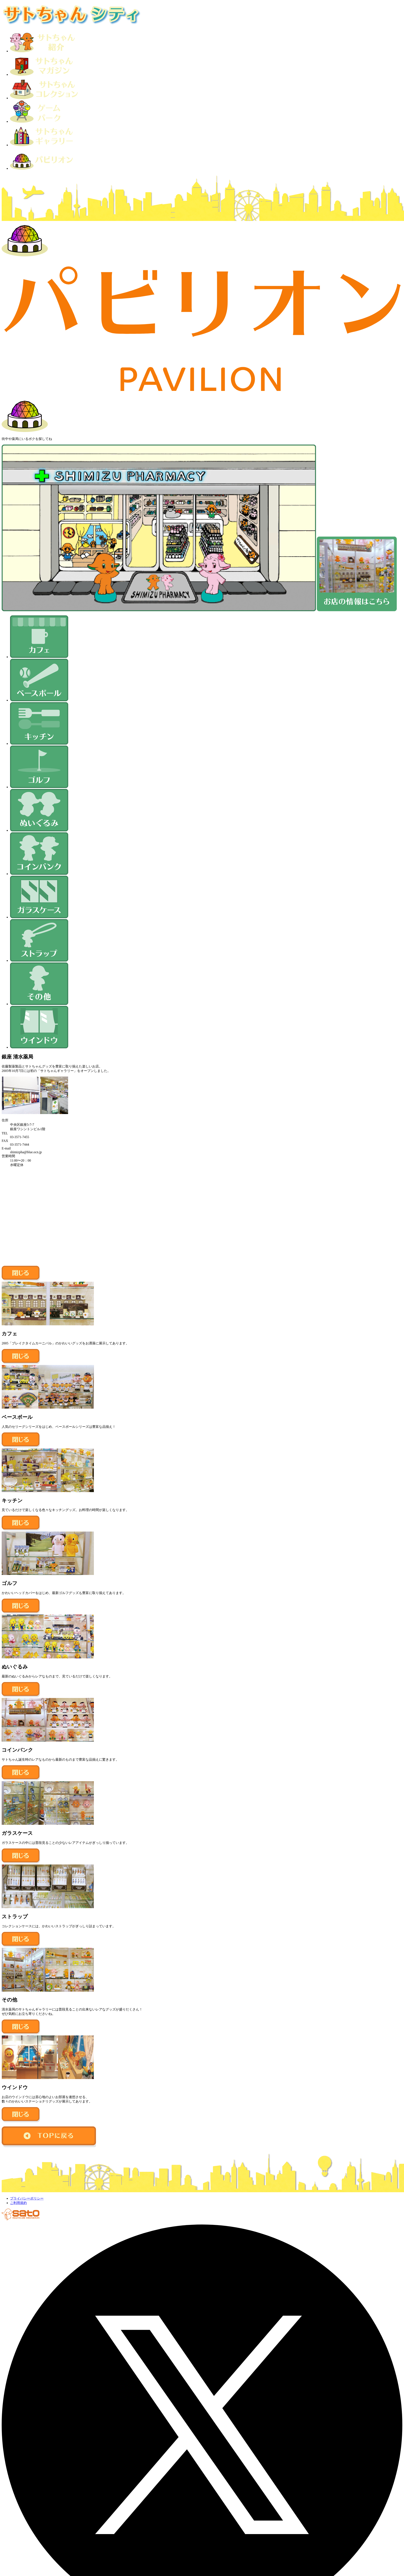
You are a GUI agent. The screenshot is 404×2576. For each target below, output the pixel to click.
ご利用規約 (18, 2203)
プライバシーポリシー (27, 2198)
